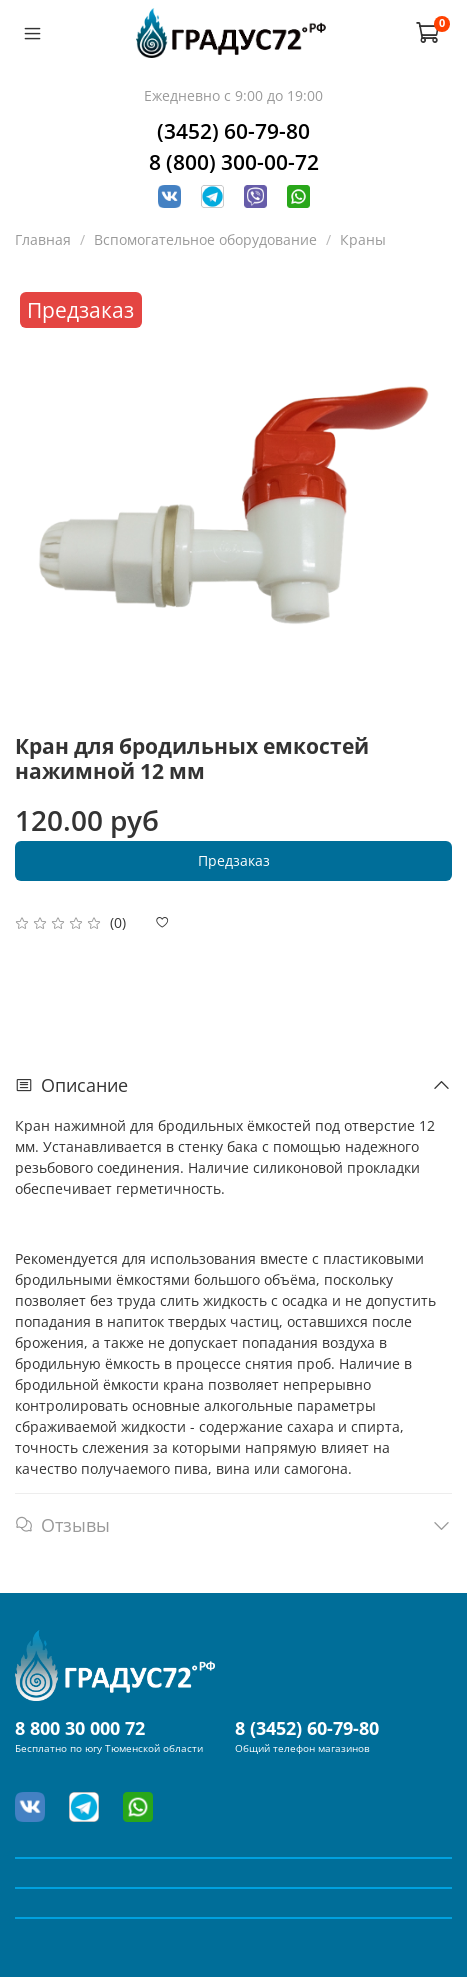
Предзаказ (234, 860)
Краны (363, 239)
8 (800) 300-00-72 (234, 162)
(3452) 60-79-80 (233, 131)
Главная (43, 239)
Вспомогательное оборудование (205, 239)
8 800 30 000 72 (80, 1728)
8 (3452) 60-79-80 (307, 1728)
